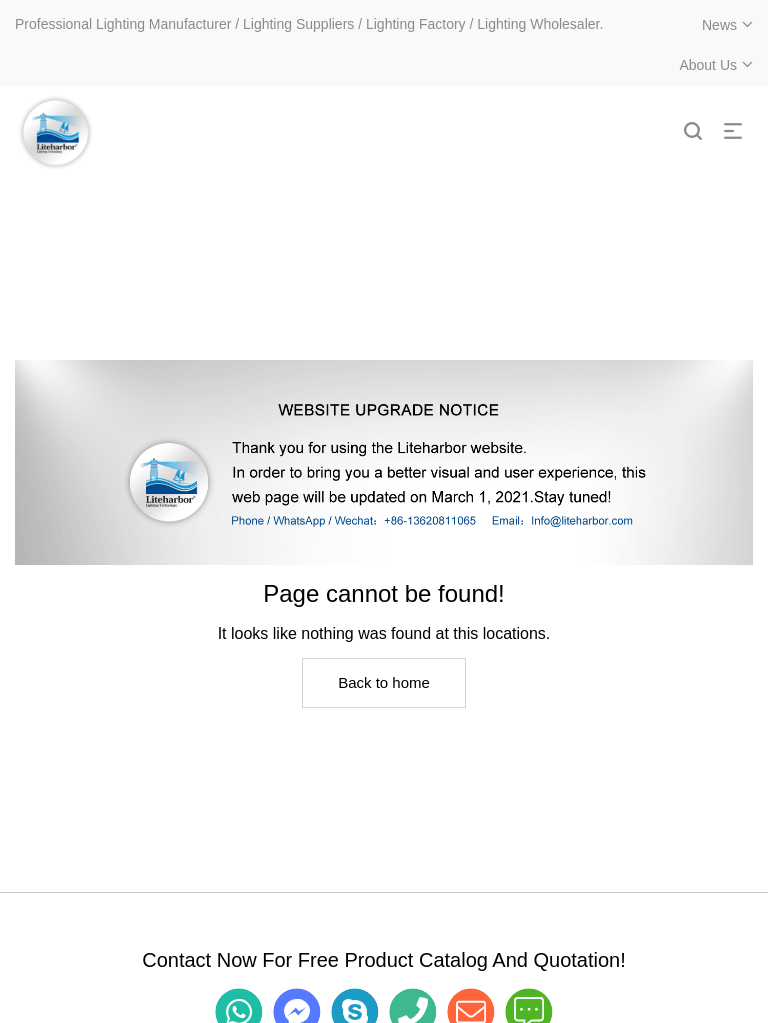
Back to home (384, 682)
